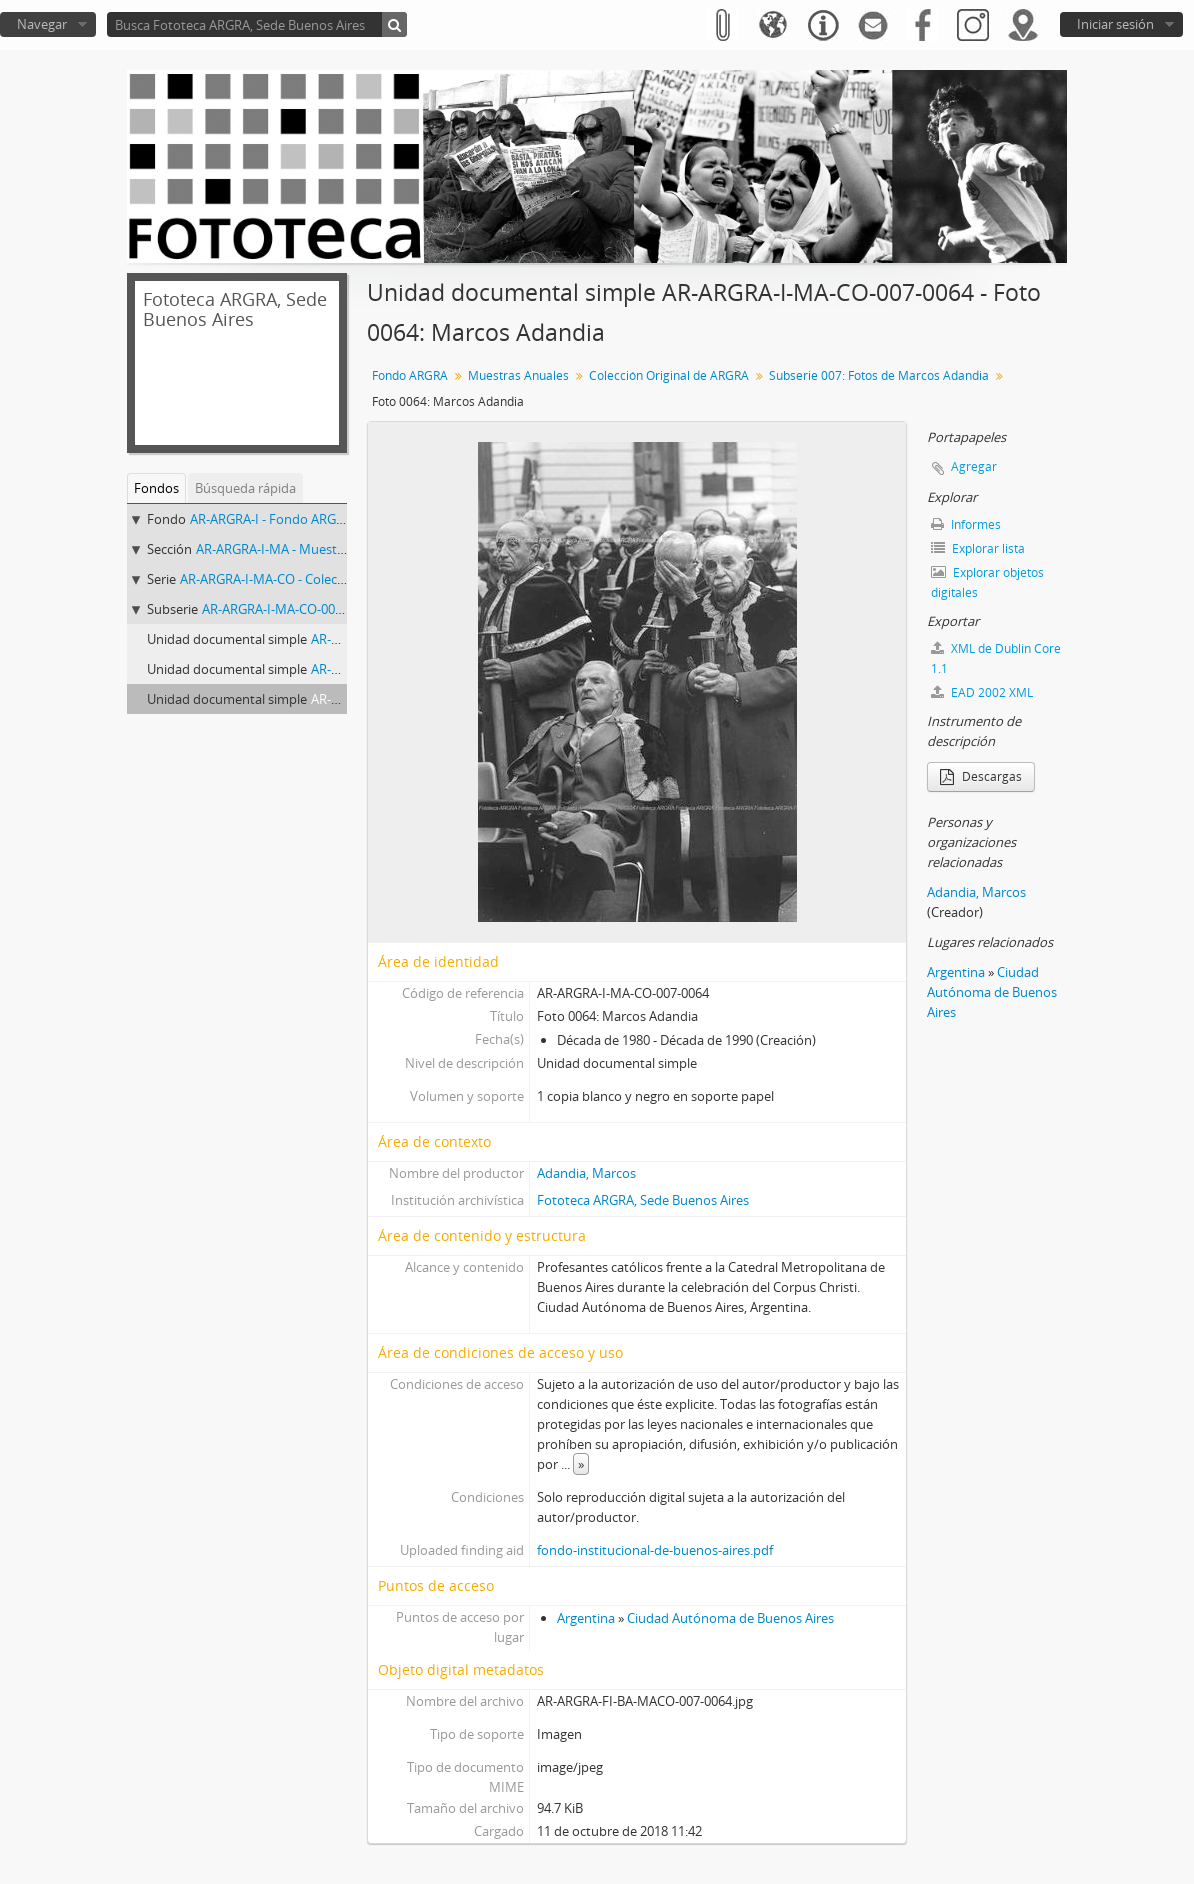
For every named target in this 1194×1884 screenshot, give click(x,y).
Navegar (42, 24)
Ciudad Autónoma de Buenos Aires (730, 1618)
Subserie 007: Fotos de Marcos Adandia (879, 375)
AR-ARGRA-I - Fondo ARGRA (271, 519)
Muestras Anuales (518, 375)
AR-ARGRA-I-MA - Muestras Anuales (300, 549)
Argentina (586, 1618)
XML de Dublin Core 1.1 (996, 658)
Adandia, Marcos (586, 1173)
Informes (966, 524)
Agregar (974, 466)
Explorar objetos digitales (987, 582)
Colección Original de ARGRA (669, 375)
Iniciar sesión (1115, 24)
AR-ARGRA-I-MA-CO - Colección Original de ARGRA (326, 579)
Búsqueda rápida (245, 488)
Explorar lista (978, 548)
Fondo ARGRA (410, 375)
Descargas (981, 776)
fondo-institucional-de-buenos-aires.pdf (655, 1550)
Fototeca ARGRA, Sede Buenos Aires (643, 1200)
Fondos (156, 488)
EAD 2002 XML (982, 692)
